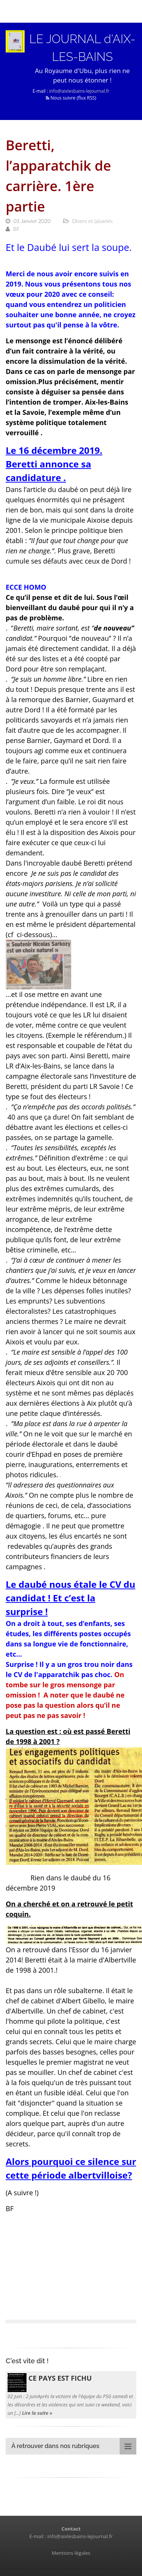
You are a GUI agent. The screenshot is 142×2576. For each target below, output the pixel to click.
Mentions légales (71, 2553)
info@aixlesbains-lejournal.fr (79, 91)
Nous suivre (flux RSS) (71, 98)
